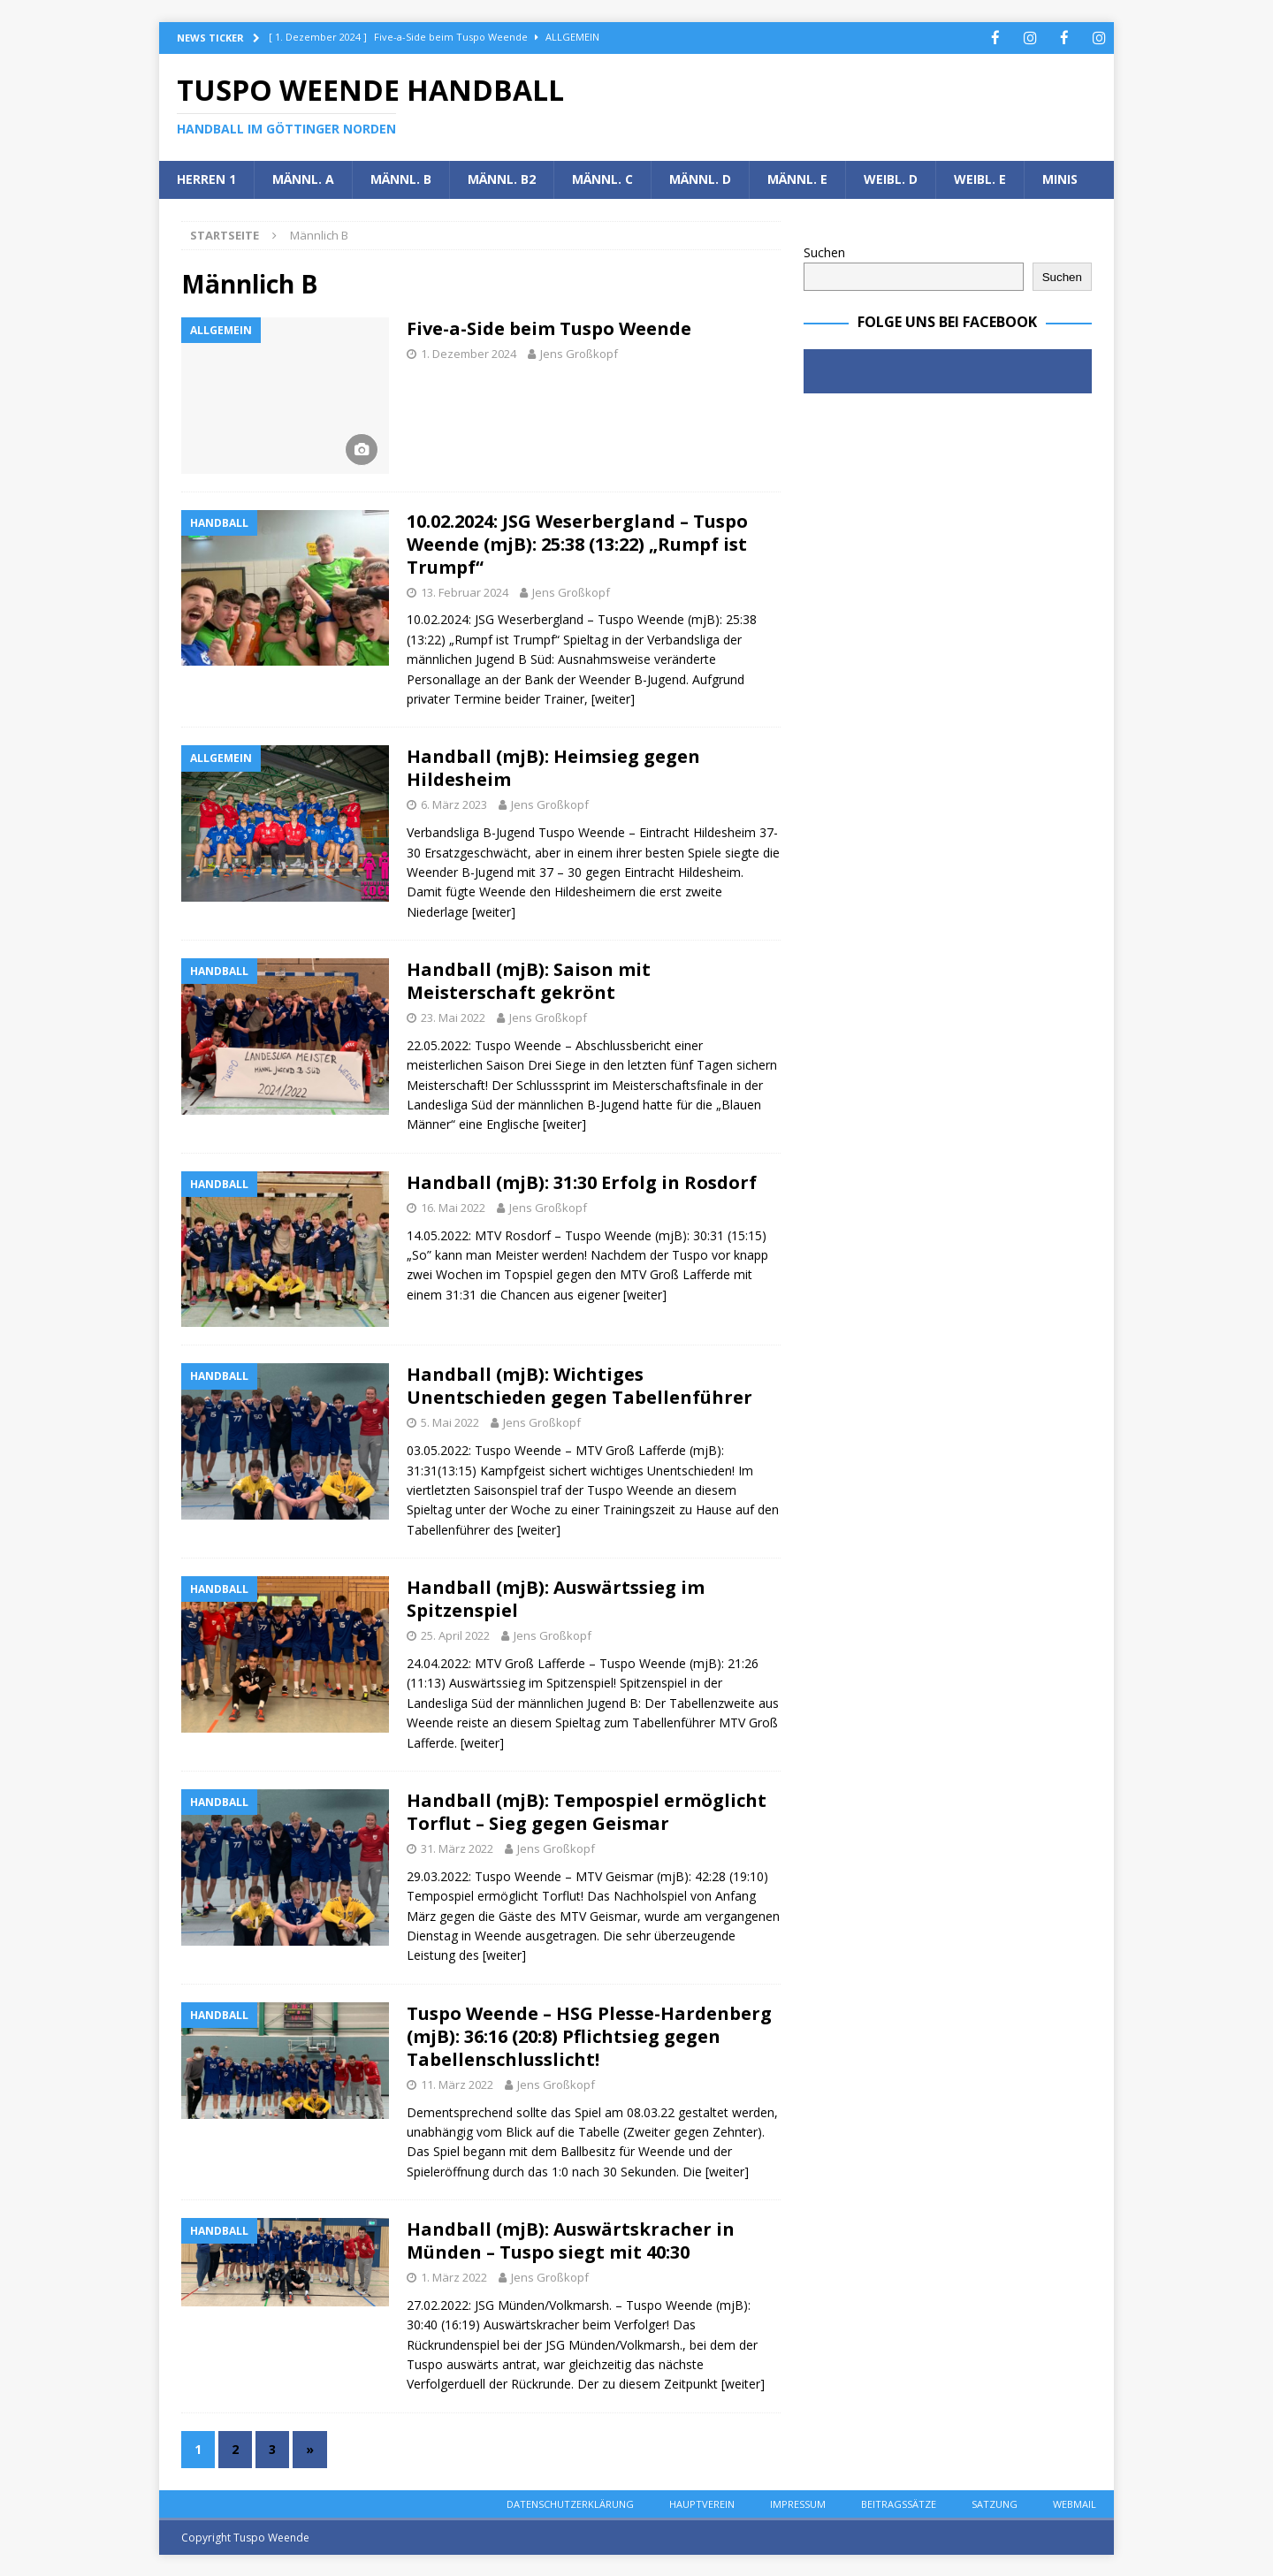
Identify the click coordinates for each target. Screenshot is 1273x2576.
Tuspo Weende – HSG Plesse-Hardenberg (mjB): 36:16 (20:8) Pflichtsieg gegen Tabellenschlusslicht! (589, 2035)
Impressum (798, 2503)
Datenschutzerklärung (570, 2503)
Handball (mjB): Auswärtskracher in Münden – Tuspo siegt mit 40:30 (571, 2239)
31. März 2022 (457, 1848)
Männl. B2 (502, 178)
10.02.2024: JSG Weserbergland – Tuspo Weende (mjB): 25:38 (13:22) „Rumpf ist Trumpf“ (577, 543)
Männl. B (400, 178)
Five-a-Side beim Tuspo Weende (549, 327)
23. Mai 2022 (453, 1017)
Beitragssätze (898, 2503)
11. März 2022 (457, 2084)
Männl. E (797, 178)
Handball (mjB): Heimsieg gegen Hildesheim (553, 766)
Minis (1060, 178)
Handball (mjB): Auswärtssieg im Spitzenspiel (556, 1597)
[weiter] (613, 698)
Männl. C (602, 178)
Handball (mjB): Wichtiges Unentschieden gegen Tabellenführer (579, 1384)
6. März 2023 (454, 804)
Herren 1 (206, 178)
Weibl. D (891, 178)
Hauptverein (702, 2503)
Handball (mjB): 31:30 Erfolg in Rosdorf (582, 1181)
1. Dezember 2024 (468, 353)
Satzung (995, 2503)
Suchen (824, 251)
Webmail (1074, 2503)
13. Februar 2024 (464, 591)
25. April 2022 (455, 1634)
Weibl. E (980, 178)
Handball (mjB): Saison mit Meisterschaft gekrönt (529, 979)
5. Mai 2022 (450, 1421)
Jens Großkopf (579, 353)
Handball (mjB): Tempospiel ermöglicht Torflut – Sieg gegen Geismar (586, 1810)
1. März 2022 (454, 2276)
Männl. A (303, 178)
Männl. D (700, 178)
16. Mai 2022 (453, 1207)
